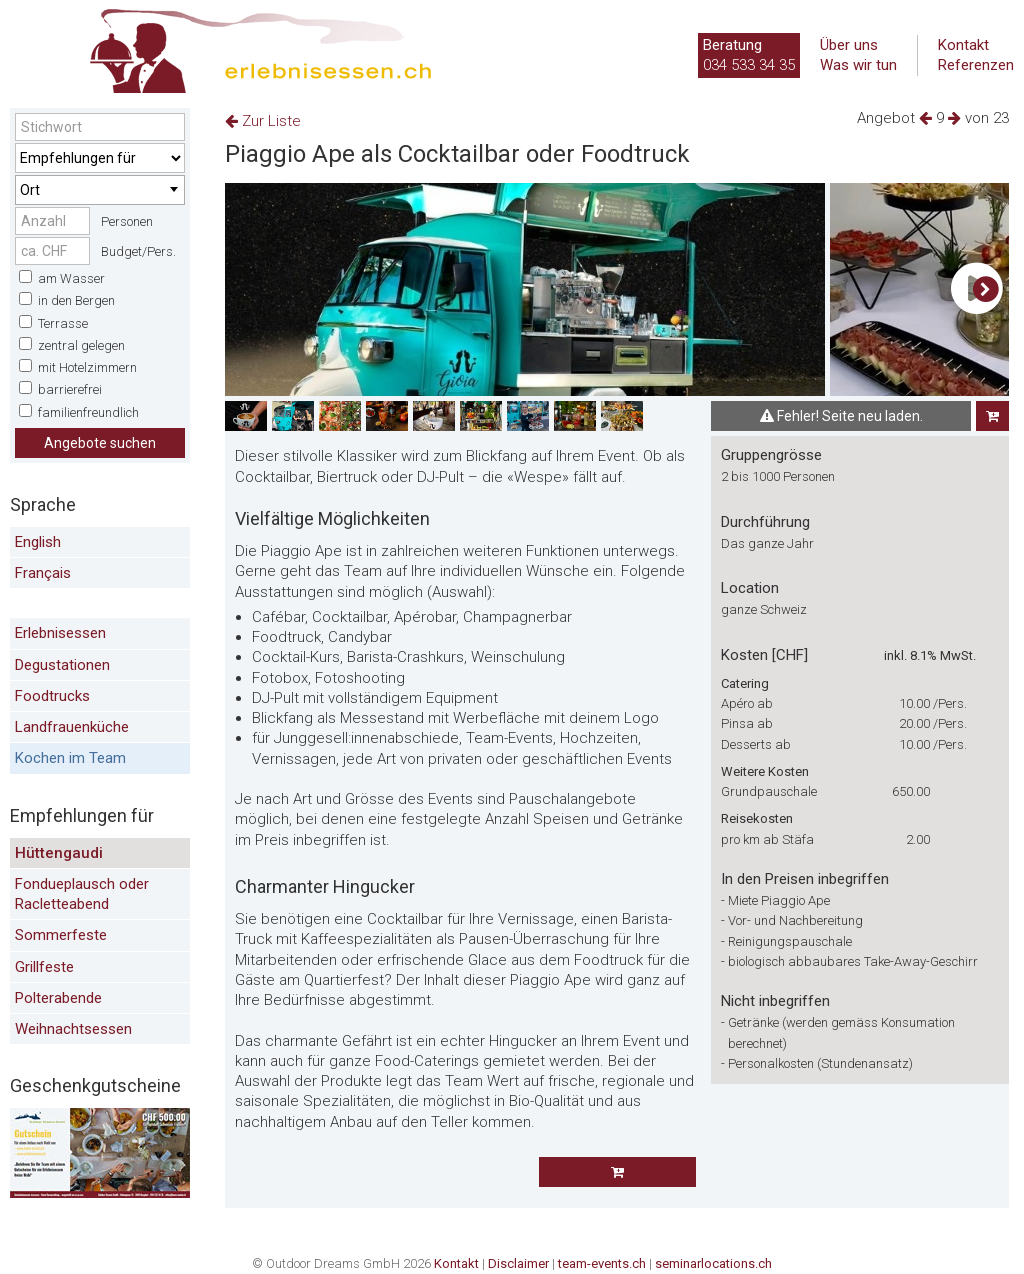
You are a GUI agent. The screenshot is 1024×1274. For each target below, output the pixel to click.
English (38, 542)
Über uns (849, 45)
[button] (985, 290)
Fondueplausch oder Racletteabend (82, 894)
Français (43, 573)
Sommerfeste (61, 935)
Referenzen (976, 65)
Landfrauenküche (72, 727)
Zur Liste (263, 121)
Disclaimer (518, 1263)
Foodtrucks (52, 696)
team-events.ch (602, 1263)
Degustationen (62, 665)
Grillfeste (44, 967)
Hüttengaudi (59, 853)
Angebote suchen (100, 443)
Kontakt (963, 45)
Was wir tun (858, 65)
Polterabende (58, 998)
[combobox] (100, 190)
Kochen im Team (70, 758)
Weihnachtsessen (73, 1029)
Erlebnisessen (60, 633)
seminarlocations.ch (713, 1263)
